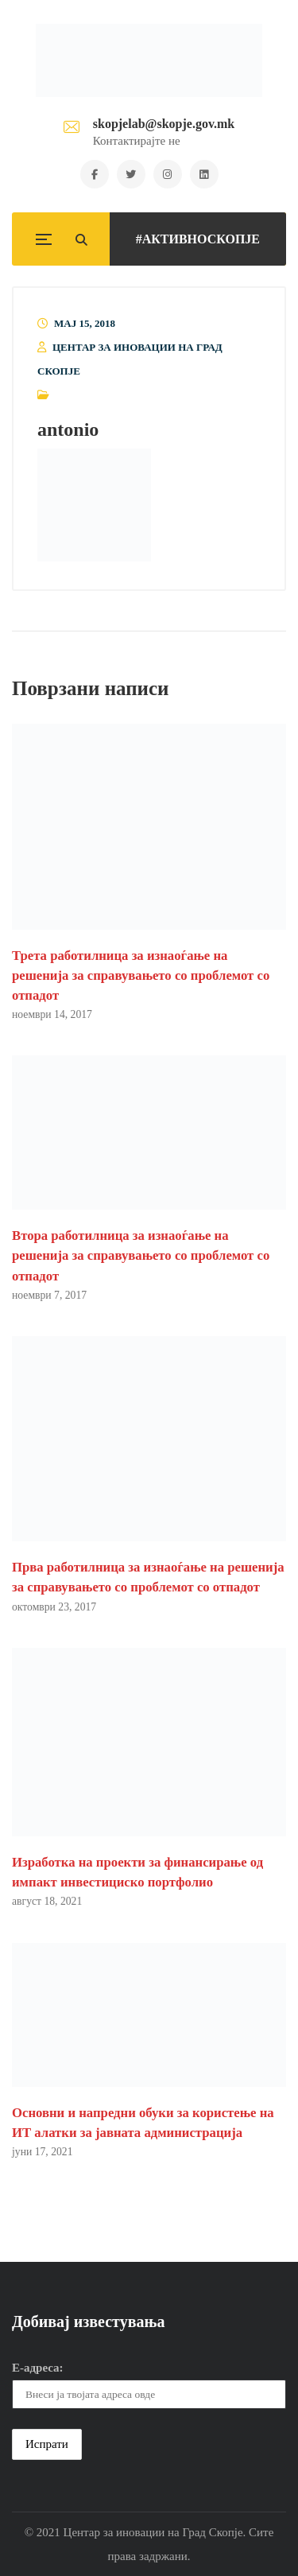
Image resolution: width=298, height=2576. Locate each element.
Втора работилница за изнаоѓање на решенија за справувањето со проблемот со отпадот (140, 1255)
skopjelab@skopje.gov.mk (163, 123)
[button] (94, 505)
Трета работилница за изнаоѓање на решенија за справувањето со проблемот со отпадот (140, 975)
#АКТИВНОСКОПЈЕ (198, 239)
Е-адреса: (38, 2367)
